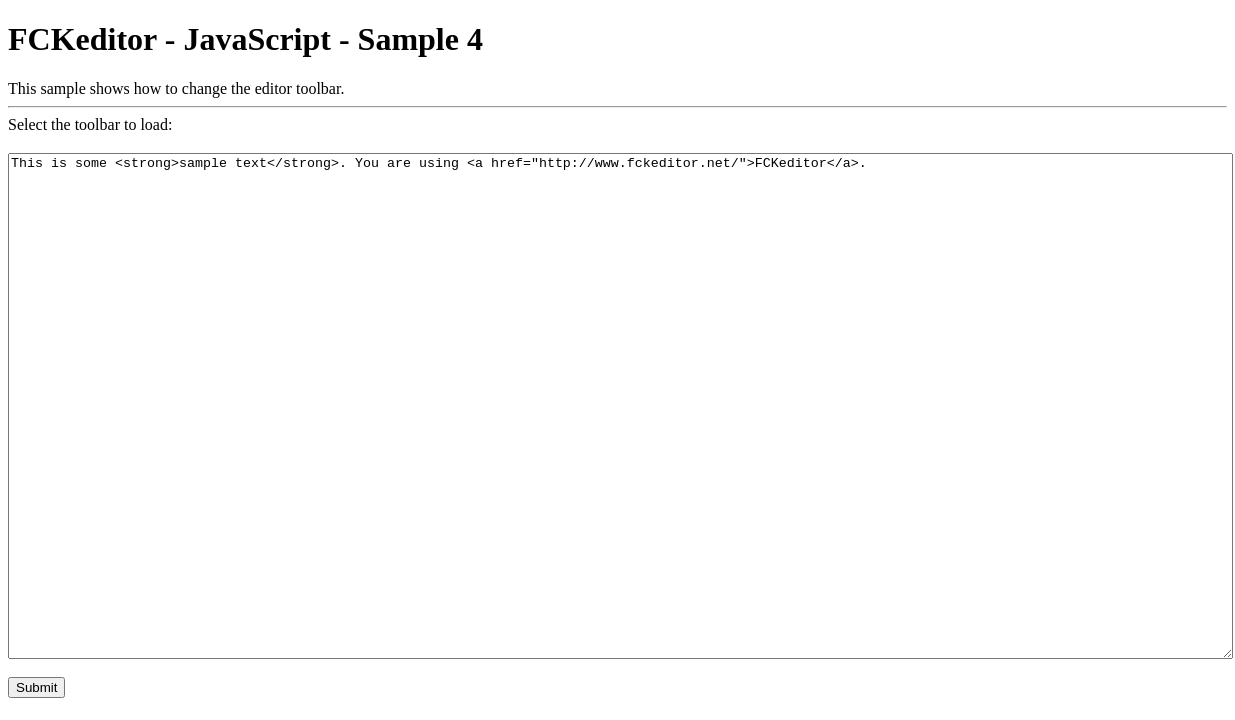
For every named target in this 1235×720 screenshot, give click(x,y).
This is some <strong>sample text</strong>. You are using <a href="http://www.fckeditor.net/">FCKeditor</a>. (620, 406)
